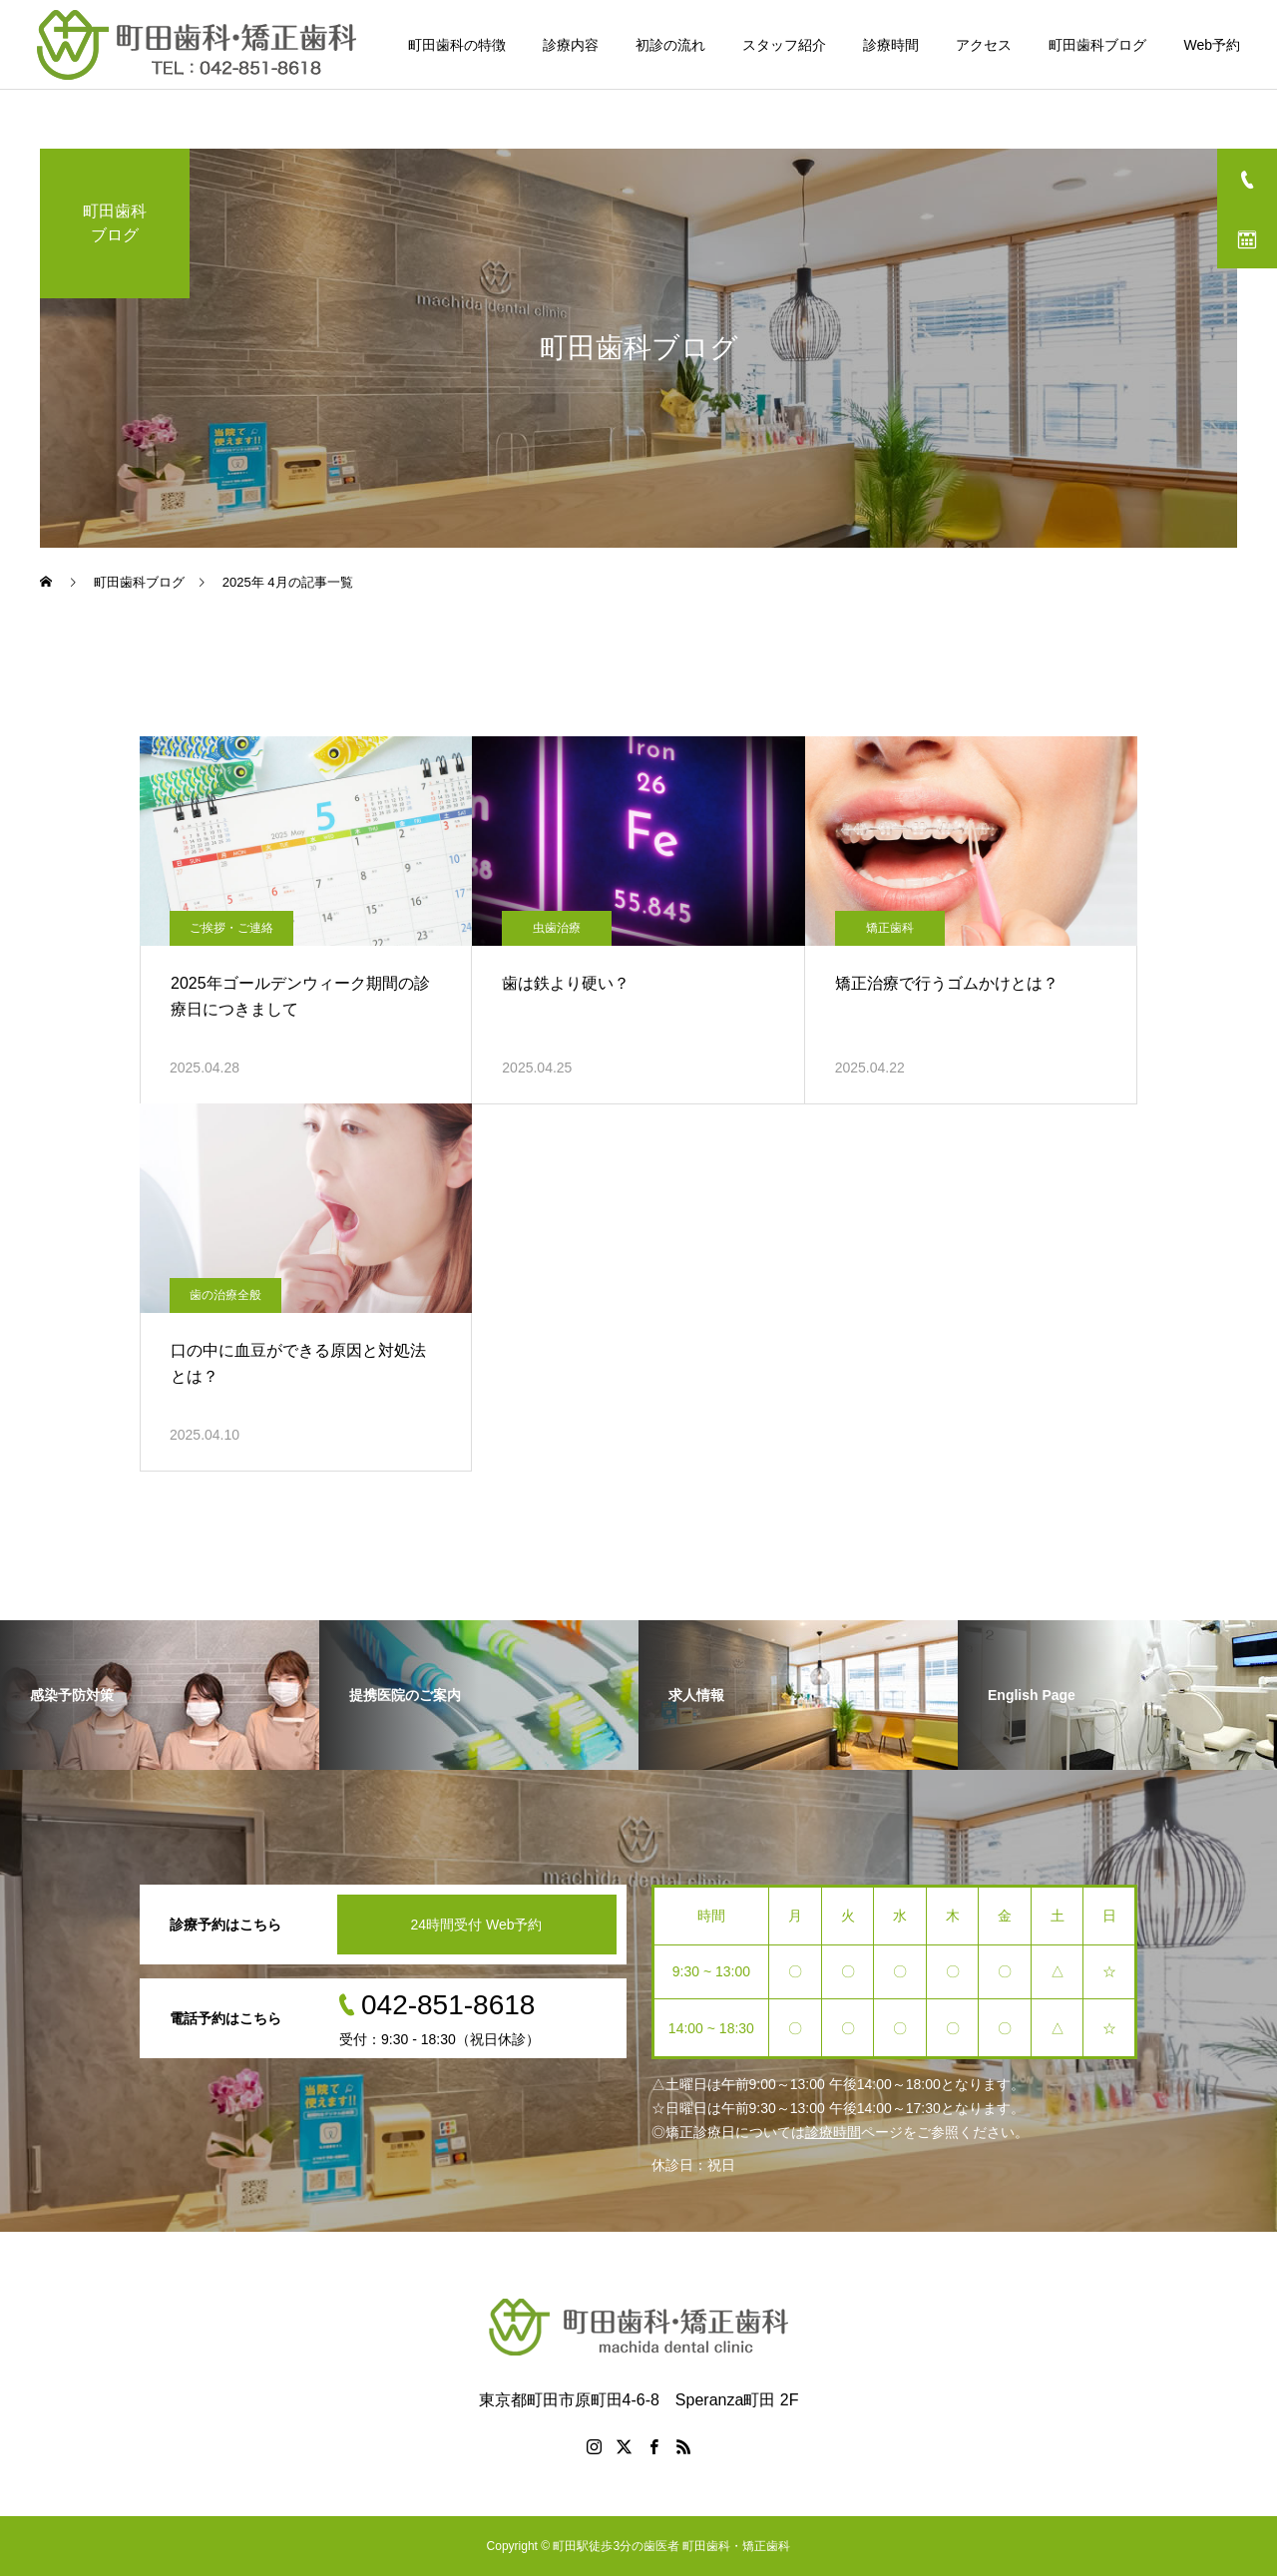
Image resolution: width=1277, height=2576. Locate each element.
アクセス (984, 45)
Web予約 (1211, 45)
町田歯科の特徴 (457, 45)
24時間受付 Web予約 (477, 1924)
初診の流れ (670, 45)
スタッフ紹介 (784, 45)
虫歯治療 (557, 928)
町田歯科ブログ (1097, 45)
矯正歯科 (890, 928)
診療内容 (571, 45)
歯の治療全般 (225, 1295)
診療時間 (891, 45)
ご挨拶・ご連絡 (231, 928)
